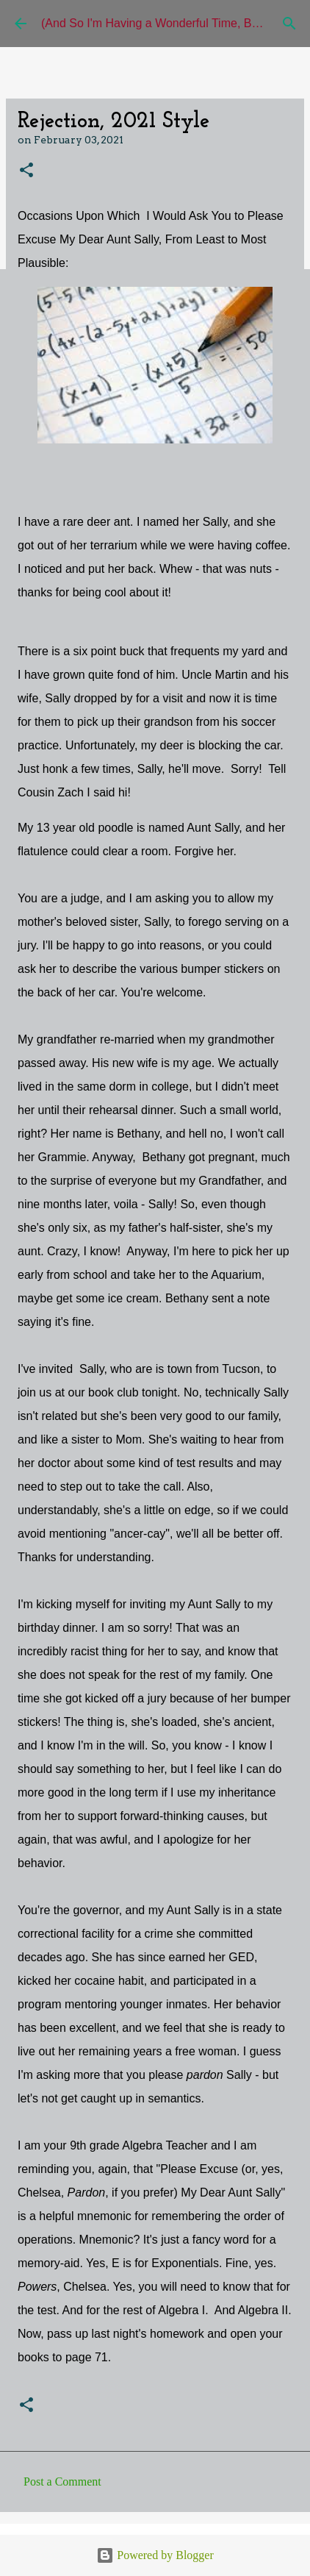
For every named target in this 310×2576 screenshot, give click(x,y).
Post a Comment (62, 2481)
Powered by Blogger (155, 2555)
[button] (26, 171)
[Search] (289, 23)
